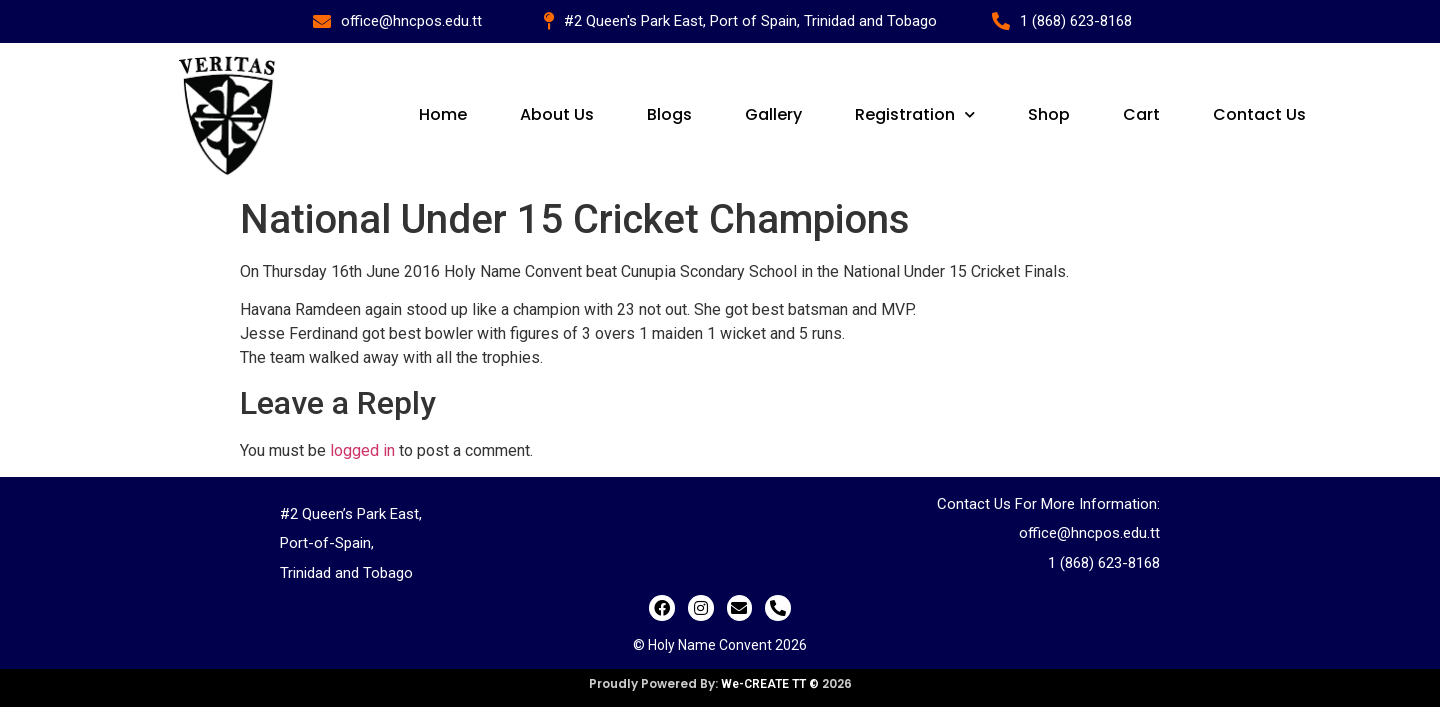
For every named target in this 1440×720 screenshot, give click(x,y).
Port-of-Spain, (327, 543)
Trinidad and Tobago (346, 573)
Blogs (669, 114)
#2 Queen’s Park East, (351, 514)
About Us (557, 114)
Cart (1141, 114)
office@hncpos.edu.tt (1089, 533)
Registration (915, 114)
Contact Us (1259, 114)
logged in (362, 450)
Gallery (773, 114)
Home (443, 114)
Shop (1049, 114)
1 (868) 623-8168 (1104, 563)
